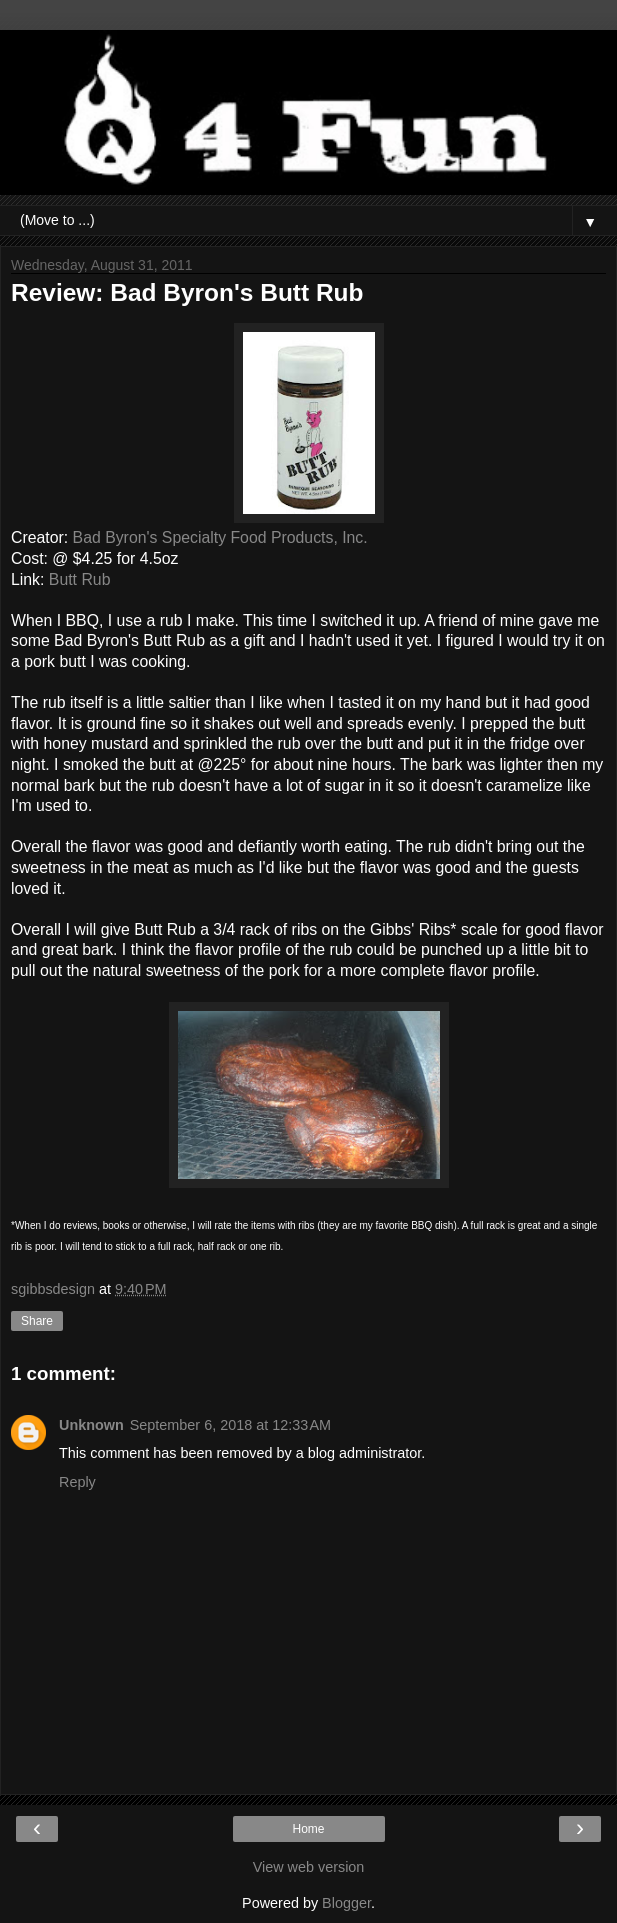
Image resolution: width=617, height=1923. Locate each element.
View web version (309, 1867)
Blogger (346, 1903)
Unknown (91, 1425)
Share (37, 1321)
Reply (77, 1482)
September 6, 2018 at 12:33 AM (230, 1425)
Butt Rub (80, 579)
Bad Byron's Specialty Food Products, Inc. (220, 537)
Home (308, 1829)
